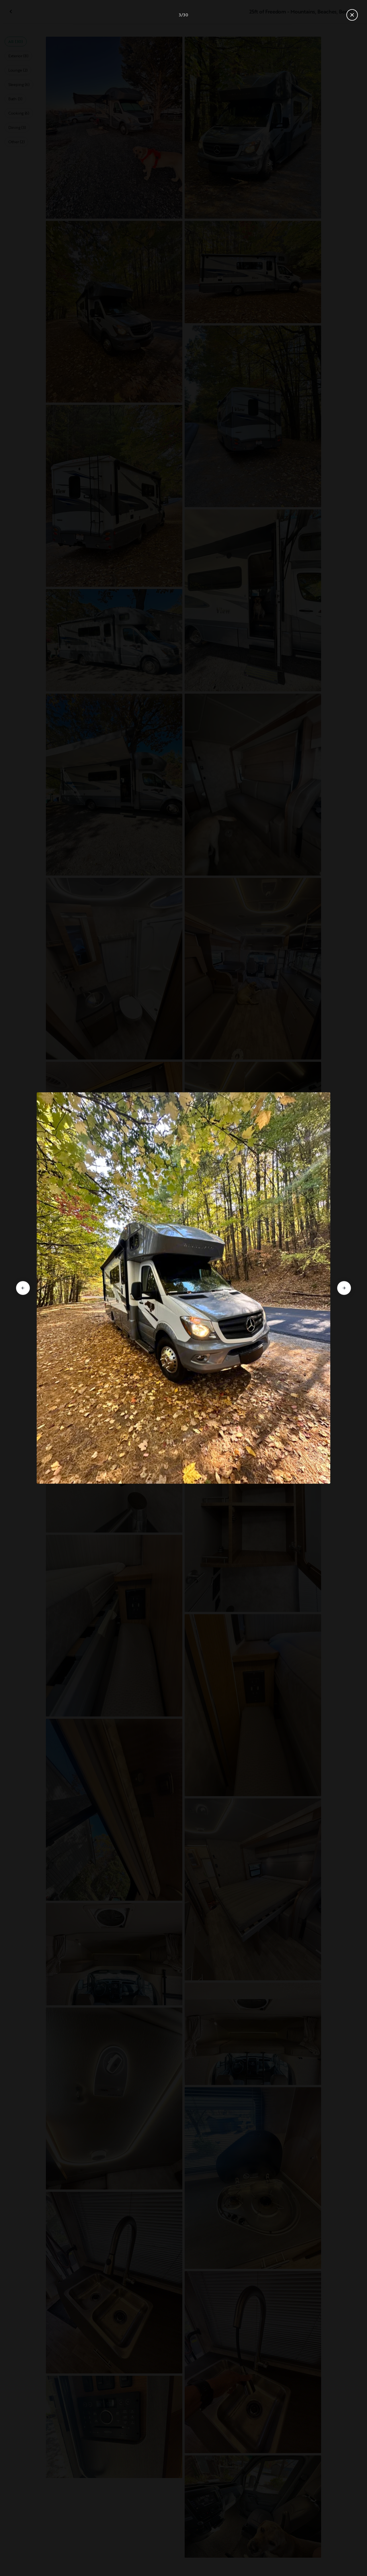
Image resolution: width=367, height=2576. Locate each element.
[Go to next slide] (344, 1288)
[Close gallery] (352, 15)
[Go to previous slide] (23, 1288)
